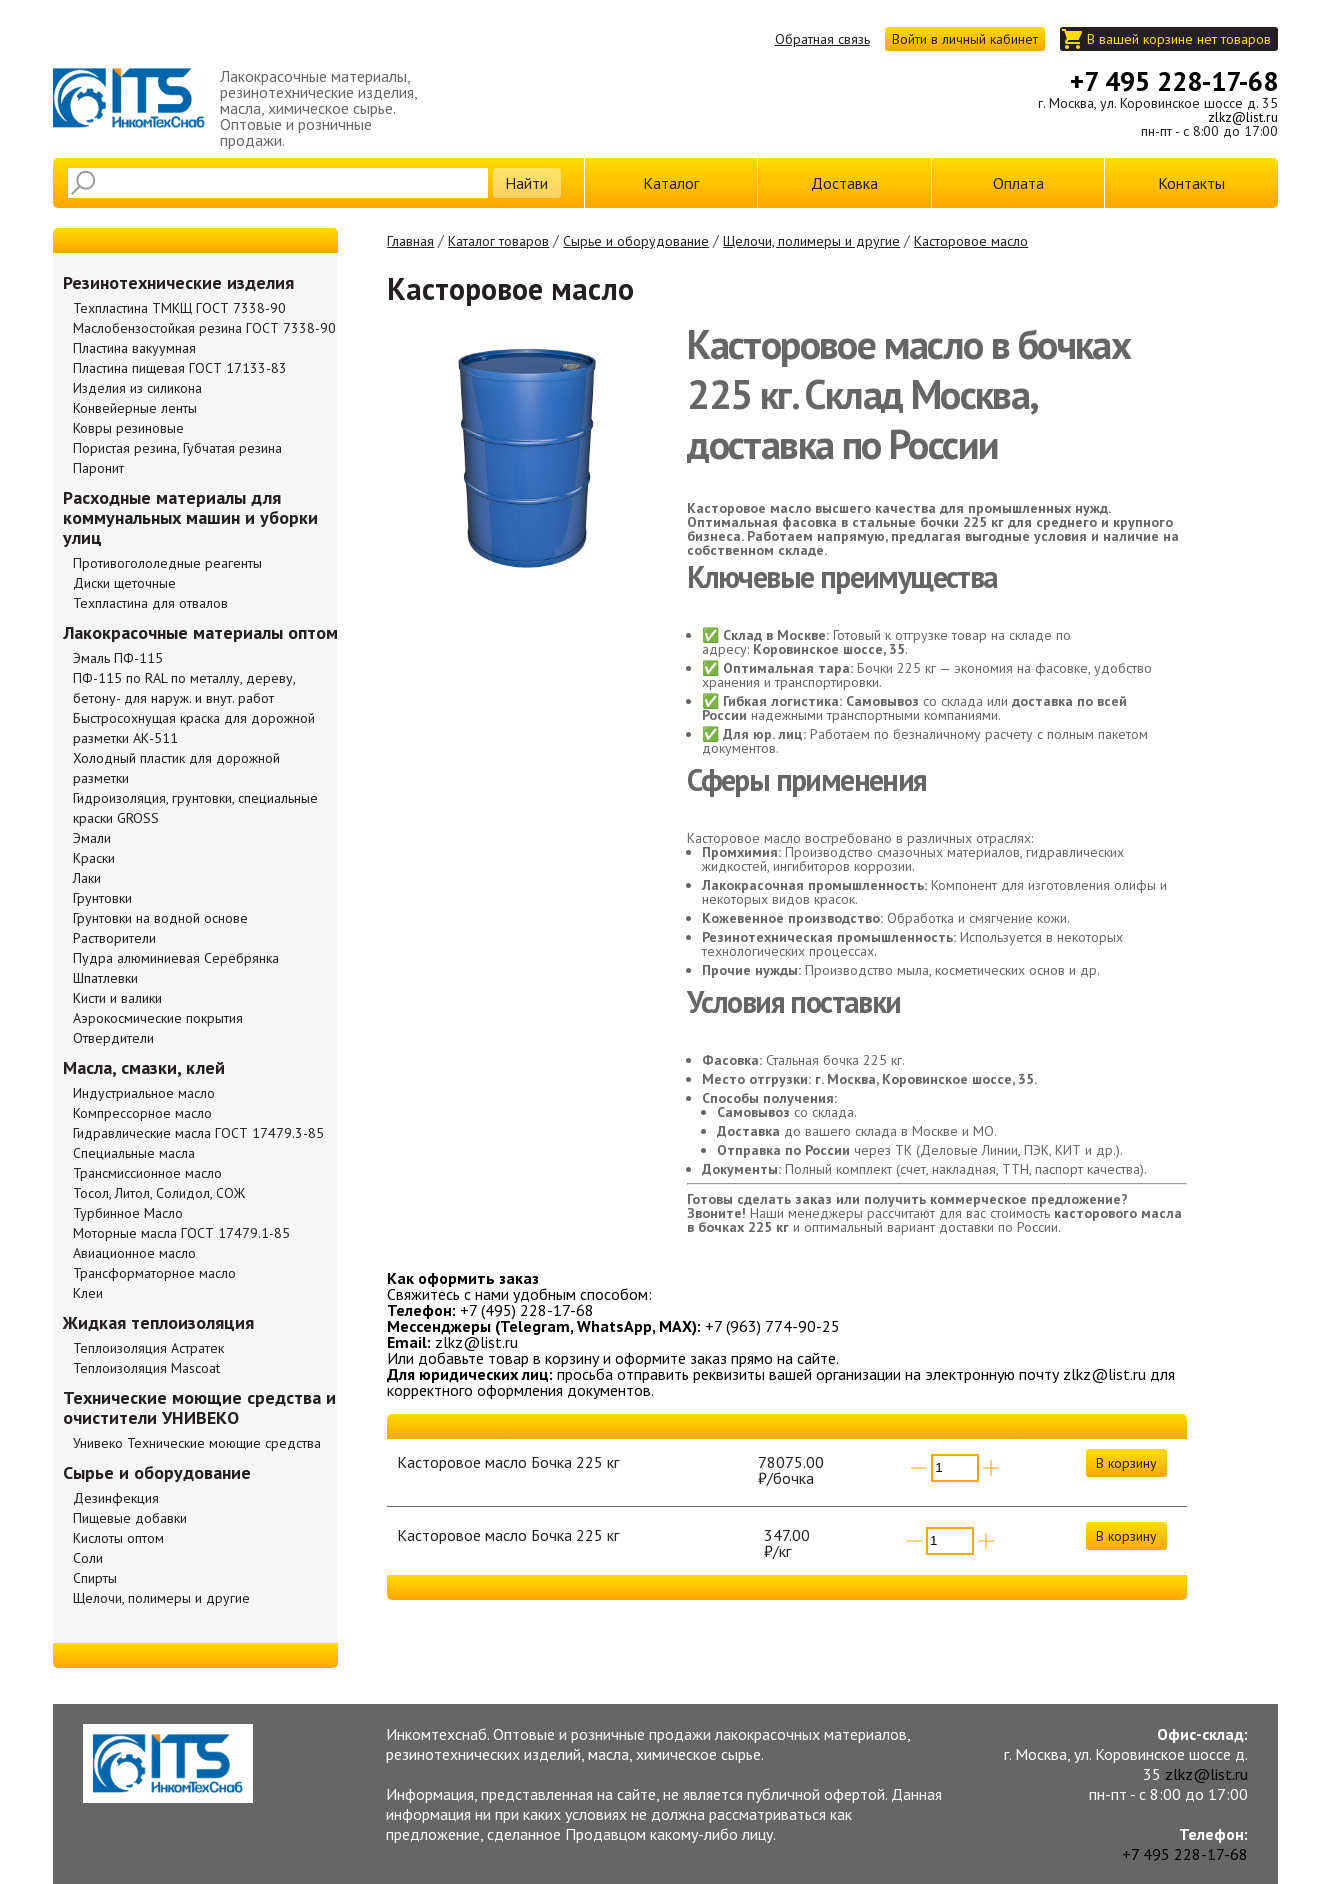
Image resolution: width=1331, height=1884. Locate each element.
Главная (410, 241)
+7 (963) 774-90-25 (772, 1326)
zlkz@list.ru (1243, 117)
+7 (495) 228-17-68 (527, 1310)
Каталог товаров (498, 241)
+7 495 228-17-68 (1174, 81)
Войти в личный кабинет (965, 39)
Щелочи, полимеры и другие (811, 241)
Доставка (844, 183)
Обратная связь (822, 39)
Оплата (1018, 183)
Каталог (671, 183)
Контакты (1191, 183)
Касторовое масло (971, 241)
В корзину (1126, 1463)
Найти (526, 183)
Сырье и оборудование (636, 241)
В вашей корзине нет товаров (1179, 39)
